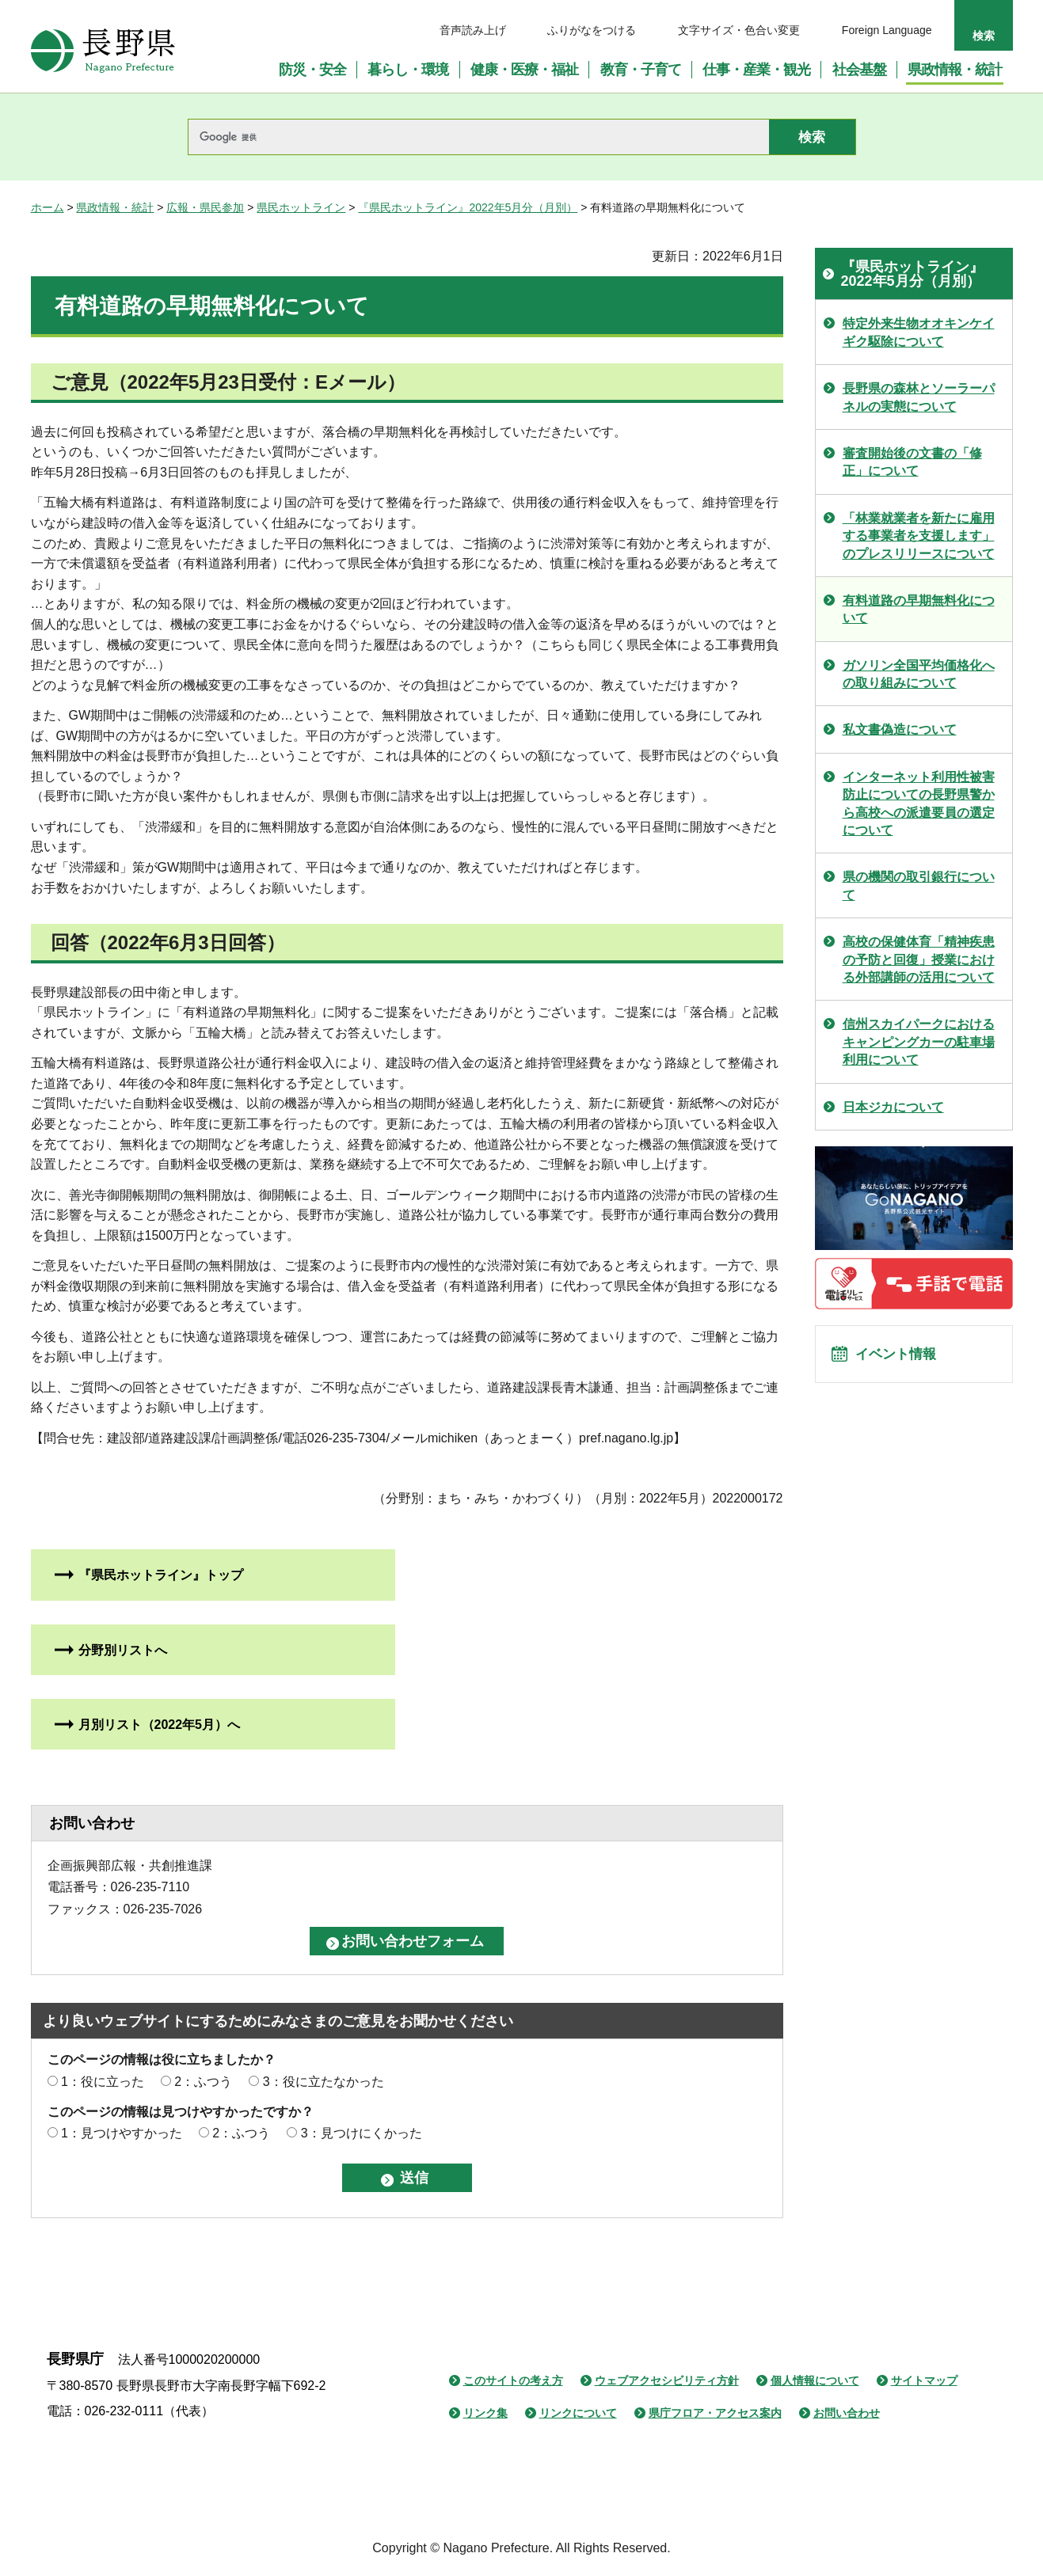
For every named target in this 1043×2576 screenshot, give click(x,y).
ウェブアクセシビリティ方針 (667, 2380)
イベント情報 (902, 1358)
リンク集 (485, 2413)
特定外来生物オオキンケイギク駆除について (919, 332)
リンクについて (578, 2413)
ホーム (47, 207)
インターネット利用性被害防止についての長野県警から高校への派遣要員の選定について (919, 803)
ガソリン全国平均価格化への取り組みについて (919, 674)
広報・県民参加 (205, 207)
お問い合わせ (846, 2413)
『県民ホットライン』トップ (160, 1575)
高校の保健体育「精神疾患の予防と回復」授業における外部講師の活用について (919, 959)
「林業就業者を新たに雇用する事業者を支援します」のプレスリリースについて (919, 535)
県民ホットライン (301, 207)
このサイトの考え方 (513, 2380)
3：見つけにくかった (361, 2133)
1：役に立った (102, 2081)
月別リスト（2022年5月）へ (159, 1724)
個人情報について (815, 2380)
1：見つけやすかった (121, 2133)
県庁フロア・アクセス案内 (715, 2413)
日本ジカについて (893, 1107)
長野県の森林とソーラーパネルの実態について (919, 397)
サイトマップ (924, 2380)
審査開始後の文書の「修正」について (912, 461)
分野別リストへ (122, 1650)
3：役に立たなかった (323, 2081)
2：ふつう (203, 2081)
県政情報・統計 (115, 207)
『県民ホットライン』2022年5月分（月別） (467, 207)
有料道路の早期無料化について (919, 609)
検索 (984, 35)
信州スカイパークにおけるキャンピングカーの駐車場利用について (919, 1041)
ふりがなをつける (591, 30)
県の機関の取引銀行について (919, 885)
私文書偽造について (900, 729)
